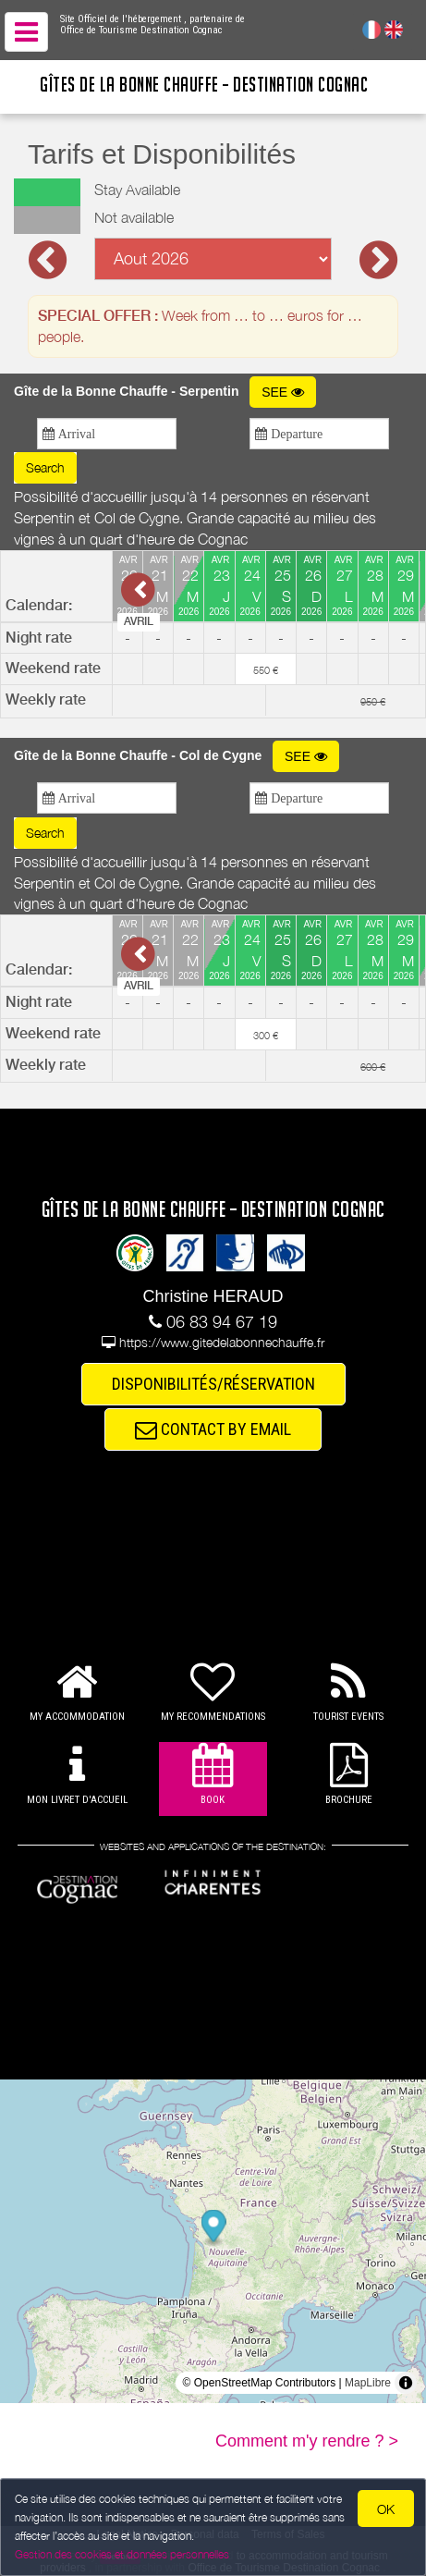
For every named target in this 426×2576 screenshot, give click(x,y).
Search (45, 467)
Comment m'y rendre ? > (306, 2441)
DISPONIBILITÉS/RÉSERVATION (213, 1383)
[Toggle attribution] (406, 2383)
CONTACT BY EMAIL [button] (213, 1429)
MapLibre (368, 2382)
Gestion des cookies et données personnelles (122, 2554)
